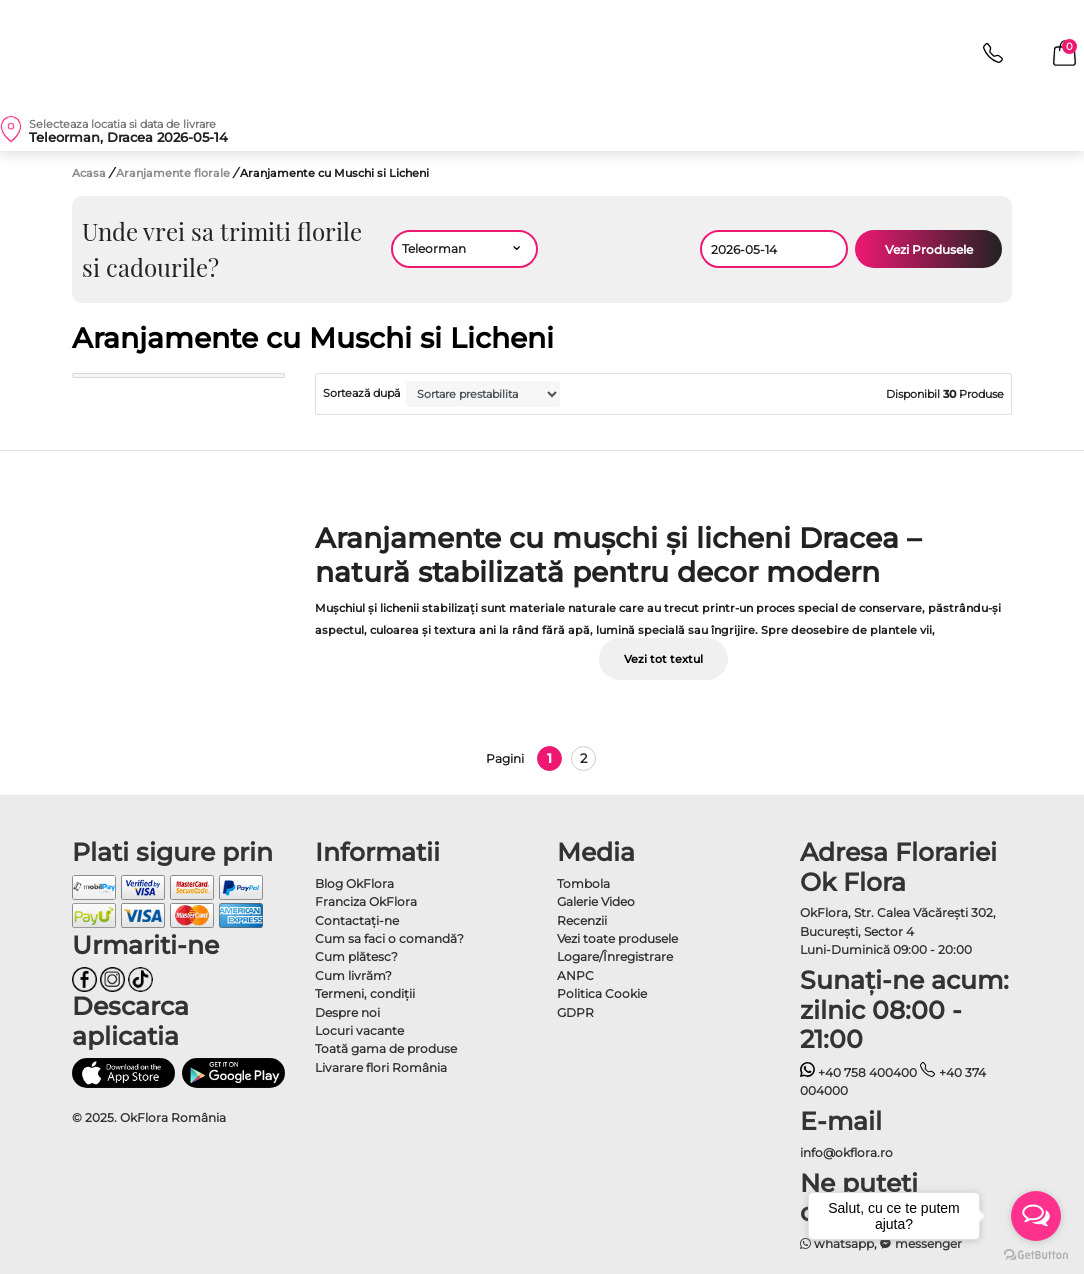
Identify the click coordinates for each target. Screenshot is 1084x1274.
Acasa (89, 173)
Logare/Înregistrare (615, 956)
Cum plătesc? (356, 956)
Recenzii (582, 920)
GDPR (575, 1012)
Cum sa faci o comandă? (389, 938)
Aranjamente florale (174, 173)
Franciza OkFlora (366, 901)
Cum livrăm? (353, 975)
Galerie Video (596, 901)
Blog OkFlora (354, 883)
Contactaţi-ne (357, 920)
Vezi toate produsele (617, 938)
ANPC (575, 975)
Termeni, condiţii (365, 993)
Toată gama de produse (386, 1048)
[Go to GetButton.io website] (1036, 1254)
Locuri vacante (359, 1030)
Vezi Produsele (929, 249)
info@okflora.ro (846, 1152)
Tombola (583, 883)
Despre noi (347, 1012)
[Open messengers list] (1036, 1216)
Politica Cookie (602, 993)
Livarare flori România (381, 1067)
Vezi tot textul (663, 659)
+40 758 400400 (859, 1072)
